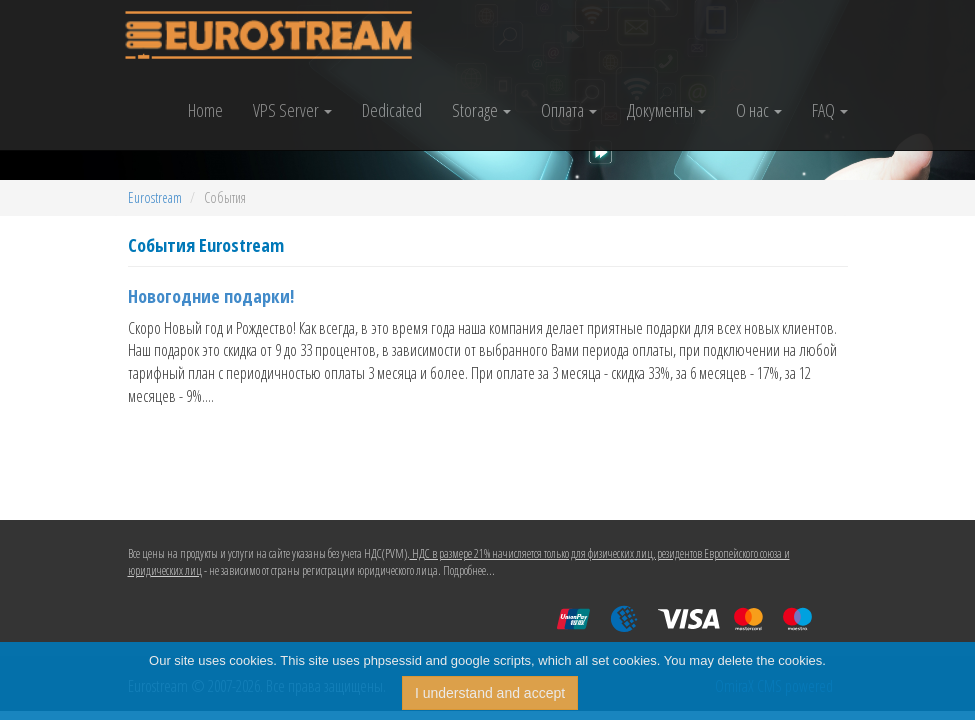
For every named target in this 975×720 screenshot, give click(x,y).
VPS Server (292, 110)
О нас (759, 110)
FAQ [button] (830, 110)
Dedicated (392, 110)
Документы (666, 110)
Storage (481, 110)
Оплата (569, 110)
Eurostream (155, 197)
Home (205, 110)
